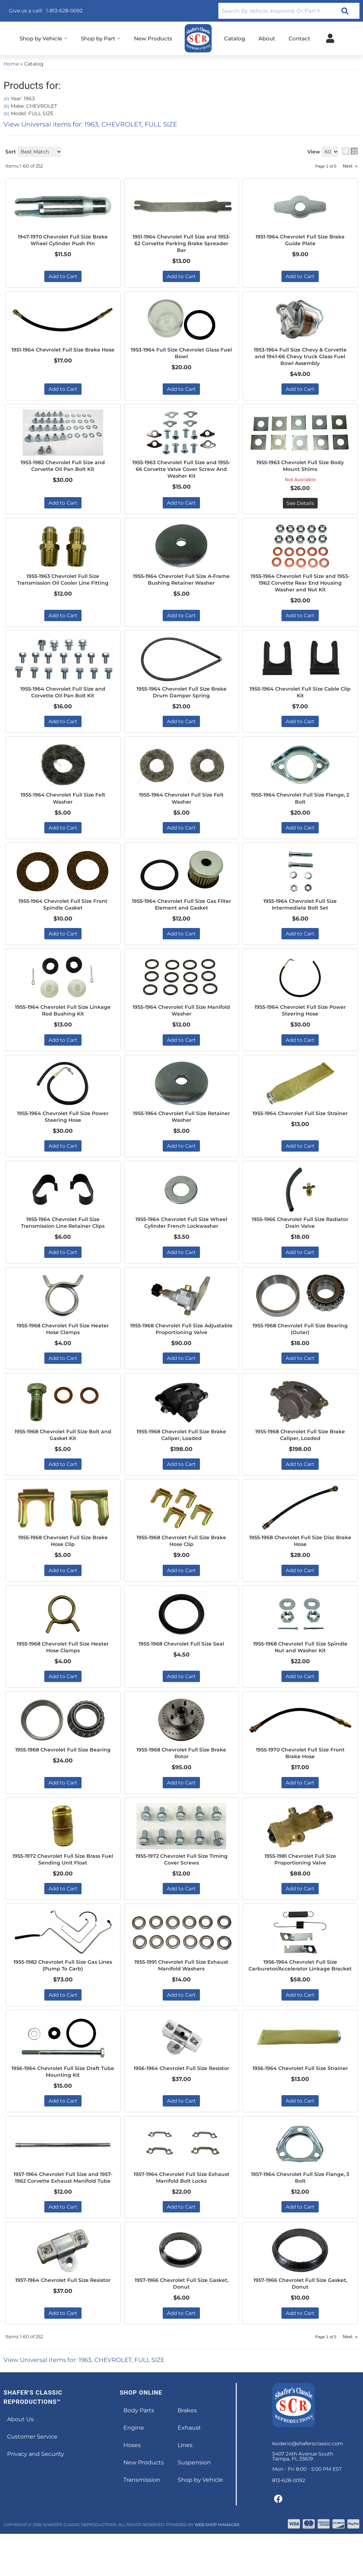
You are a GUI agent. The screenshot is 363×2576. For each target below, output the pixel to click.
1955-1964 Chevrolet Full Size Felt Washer (63, 807)
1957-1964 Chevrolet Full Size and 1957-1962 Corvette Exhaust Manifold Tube (63, 2214)
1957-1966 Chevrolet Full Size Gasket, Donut (181, 2325)
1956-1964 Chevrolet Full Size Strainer (300, 2103)
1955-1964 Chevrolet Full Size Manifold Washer (181, 1022)
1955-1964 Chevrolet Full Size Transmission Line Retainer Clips (63, 1237)
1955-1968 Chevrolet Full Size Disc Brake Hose (300, 1559)
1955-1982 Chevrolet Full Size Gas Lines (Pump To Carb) (63, 1988)
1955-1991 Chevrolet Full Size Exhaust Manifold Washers (181, 1988)
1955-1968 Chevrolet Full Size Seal (181, 1662)
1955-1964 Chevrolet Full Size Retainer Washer (181, 1129)
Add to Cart (63, 837)
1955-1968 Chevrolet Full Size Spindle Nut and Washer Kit (300, 1666)
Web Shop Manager (217, 2567)
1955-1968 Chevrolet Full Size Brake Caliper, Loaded (181, 1451)
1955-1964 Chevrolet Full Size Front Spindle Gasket (63, 914)
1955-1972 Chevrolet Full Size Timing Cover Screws (181, 1880)
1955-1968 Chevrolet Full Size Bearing (62, 1773)
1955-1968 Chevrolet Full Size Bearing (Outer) (300, 1344)
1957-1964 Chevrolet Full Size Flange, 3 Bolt (300, 2210)
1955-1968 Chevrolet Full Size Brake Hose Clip (62, 1559)
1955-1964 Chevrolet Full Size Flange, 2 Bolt (300, 807)
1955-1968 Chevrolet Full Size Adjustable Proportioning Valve (181, 1344)
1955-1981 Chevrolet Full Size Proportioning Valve (300, 1880)
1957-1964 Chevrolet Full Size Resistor (62, 2325)
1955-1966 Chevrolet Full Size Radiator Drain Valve (300, 1237)
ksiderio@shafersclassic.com (307, 2486)
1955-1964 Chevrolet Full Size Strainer (300, 1129)
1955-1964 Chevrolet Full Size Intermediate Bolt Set (300, 914)
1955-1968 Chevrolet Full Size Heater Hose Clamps (63, 1344)
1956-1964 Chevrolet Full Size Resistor (181, 2103)
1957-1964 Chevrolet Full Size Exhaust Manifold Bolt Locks (181, 2210)
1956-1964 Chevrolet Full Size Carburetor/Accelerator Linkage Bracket (300, 1991)
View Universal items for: (90, 2402)
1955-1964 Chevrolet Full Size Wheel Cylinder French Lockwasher (181, 1237)
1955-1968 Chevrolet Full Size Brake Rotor (181, 1773)
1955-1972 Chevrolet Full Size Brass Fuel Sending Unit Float (62, 1880)
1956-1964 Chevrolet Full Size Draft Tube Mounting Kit (63, 2103)
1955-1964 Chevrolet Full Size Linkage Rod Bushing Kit (62, 1022)
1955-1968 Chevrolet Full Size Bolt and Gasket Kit (63, 1451)
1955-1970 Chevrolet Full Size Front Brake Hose (300, 1773)
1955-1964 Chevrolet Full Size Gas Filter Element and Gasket (181, 914)
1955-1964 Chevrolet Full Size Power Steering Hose (300, 1022)
